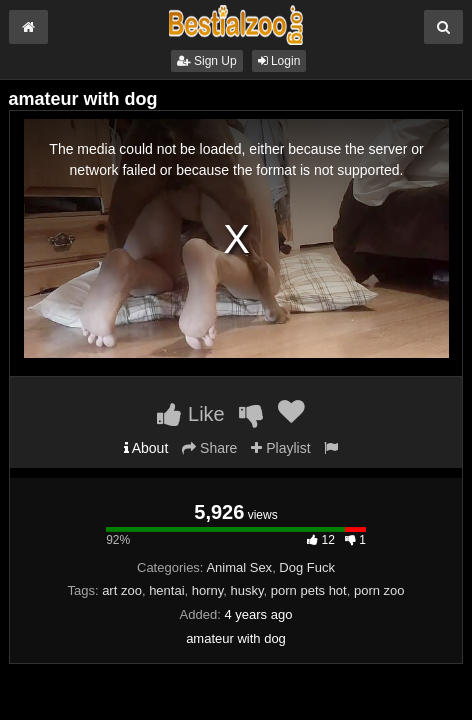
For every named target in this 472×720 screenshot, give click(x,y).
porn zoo (379, 590)
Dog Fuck (307, 567)
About (146, 448)
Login (279, 61)
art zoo (122, 590)
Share (209, 448)
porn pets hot (309, 590)
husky (247, 590)
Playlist (280, 448)
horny (208, 590)
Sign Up (207, 61)
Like (190, 414)
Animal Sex (239, 567)
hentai (166, 590)
